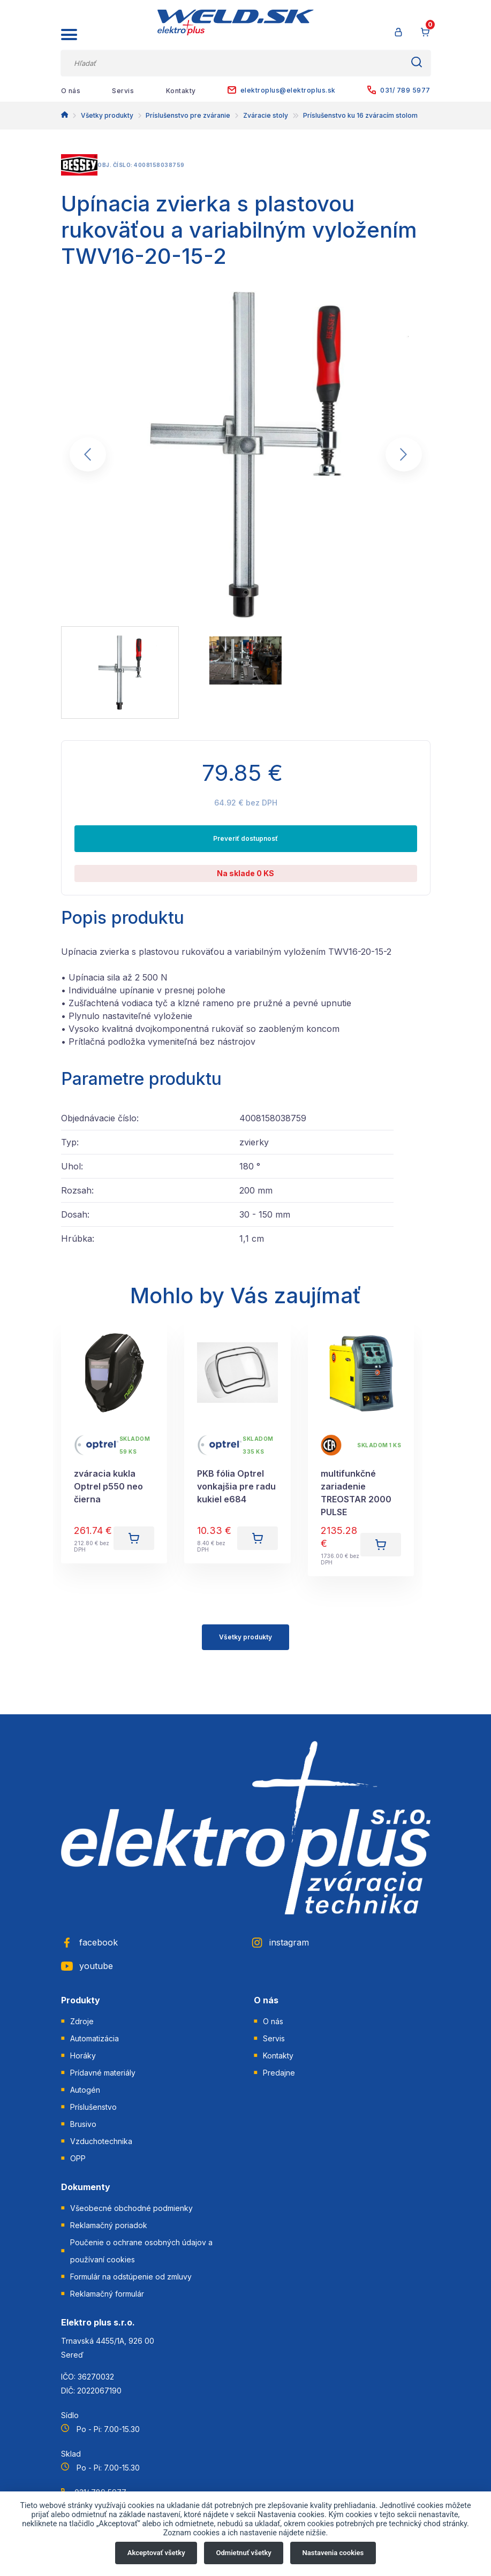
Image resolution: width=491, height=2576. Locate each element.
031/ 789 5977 (398, 90)
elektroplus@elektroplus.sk (282, 90)
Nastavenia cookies (333, 2553)
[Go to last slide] (88, 454)
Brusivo (83, 2124)
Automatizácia (94, 2038)
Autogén (85, 2089)
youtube (87, 1966)
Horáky (83, 2055)
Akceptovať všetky (156, 2553)
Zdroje (82, 2021)
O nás (71, 91)
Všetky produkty (107, 115)
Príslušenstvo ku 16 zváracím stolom (360, 115)
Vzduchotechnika (101, 2141)
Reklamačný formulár (107, 2293)
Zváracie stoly (265, 115)
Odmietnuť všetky (243, 2553)
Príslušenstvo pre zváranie (188, 115)
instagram (280, 1942)
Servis (123, 91)
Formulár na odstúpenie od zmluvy (131, 2276)
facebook (89, 1942)
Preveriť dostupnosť (245, 838)
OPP (78, 2158)
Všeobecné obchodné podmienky (131, 2208)
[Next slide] (404, 454)
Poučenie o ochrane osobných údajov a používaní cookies (141, 2251)
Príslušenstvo (93, 2106)
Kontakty (181, 91)
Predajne (279, 2072)
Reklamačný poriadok (108, 2225)
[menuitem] (120, 672)
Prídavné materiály (102, 2072)
